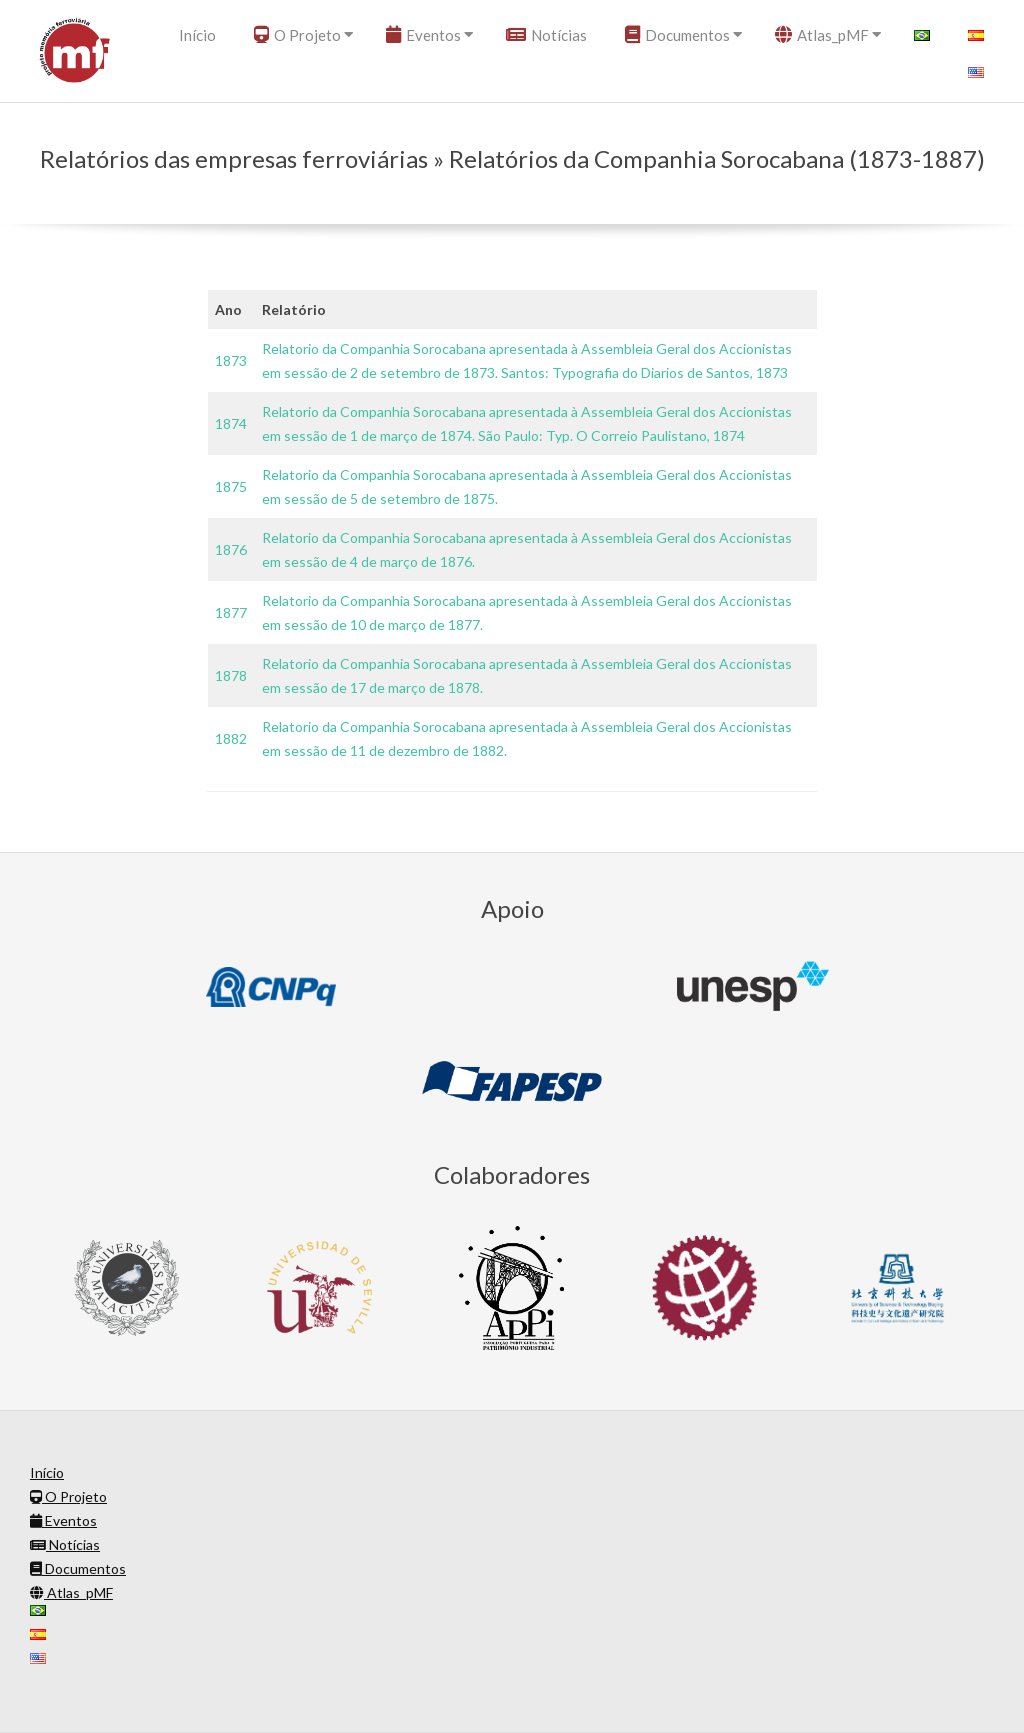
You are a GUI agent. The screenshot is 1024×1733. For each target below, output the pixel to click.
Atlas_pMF (822, 35)
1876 (231, 549)
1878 (231, 675)
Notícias (546, 35)
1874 (231, 423)
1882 (231, 738)
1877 (231, 612)
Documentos (677, 35)
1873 (231, 360)
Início (197, 35)
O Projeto (297, 35)
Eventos (423, 35)
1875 (231, 486)
